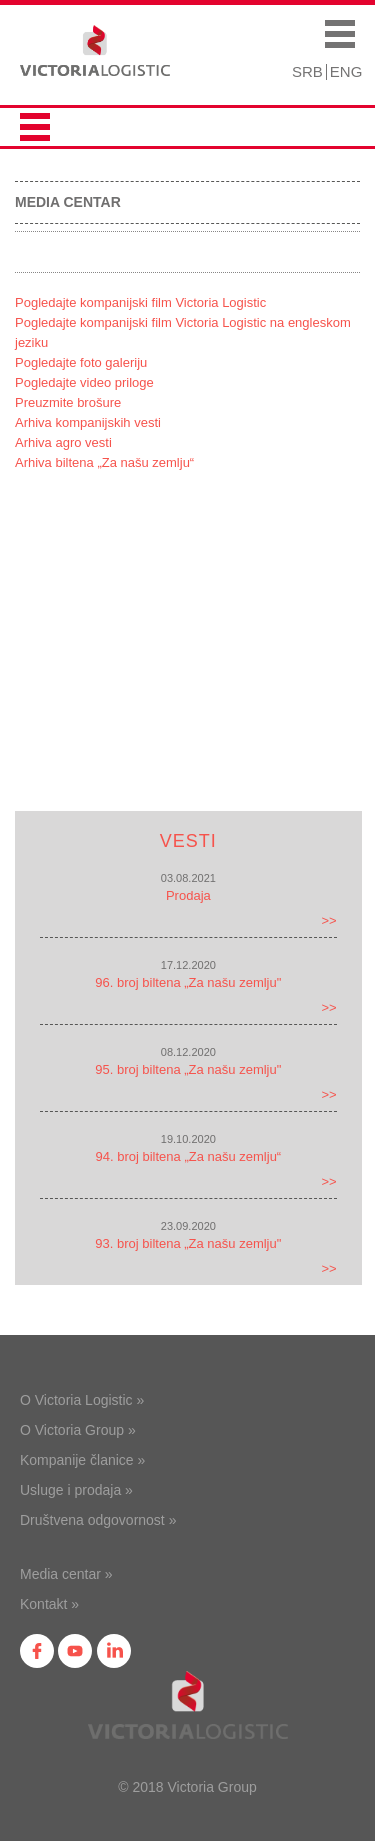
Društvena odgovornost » (98, 1520)
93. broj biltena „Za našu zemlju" (188, 1243)
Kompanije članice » (82, 1460)
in (114, 1651)
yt (75, 1651)
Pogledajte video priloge (84, 382)
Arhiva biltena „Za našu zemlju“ (104, 462)
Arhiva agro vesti (63, 442)
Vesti (188, 841)
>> (329, 920)
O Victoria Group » (78, 1430)
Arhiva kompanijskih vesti (88, 422)
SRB (307, 71)
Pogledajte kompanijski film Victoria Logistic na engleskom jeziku (183, 332)
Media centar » (66, 1574)
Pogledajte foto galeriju (81, 362)
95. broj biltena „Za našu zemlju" (188, 1069)
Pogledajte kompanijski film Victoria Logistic (140, 302)
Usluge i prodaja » (76, 1490)
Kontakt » (49, 1604)
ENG (346, 71)
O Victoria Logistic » (82, 1400)
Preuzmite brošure (68, 402)
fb (37, 1651)
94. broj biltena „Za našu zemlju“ (188, 1156)
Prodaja (188, 895)
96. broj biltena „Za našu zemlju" (188, 982)
